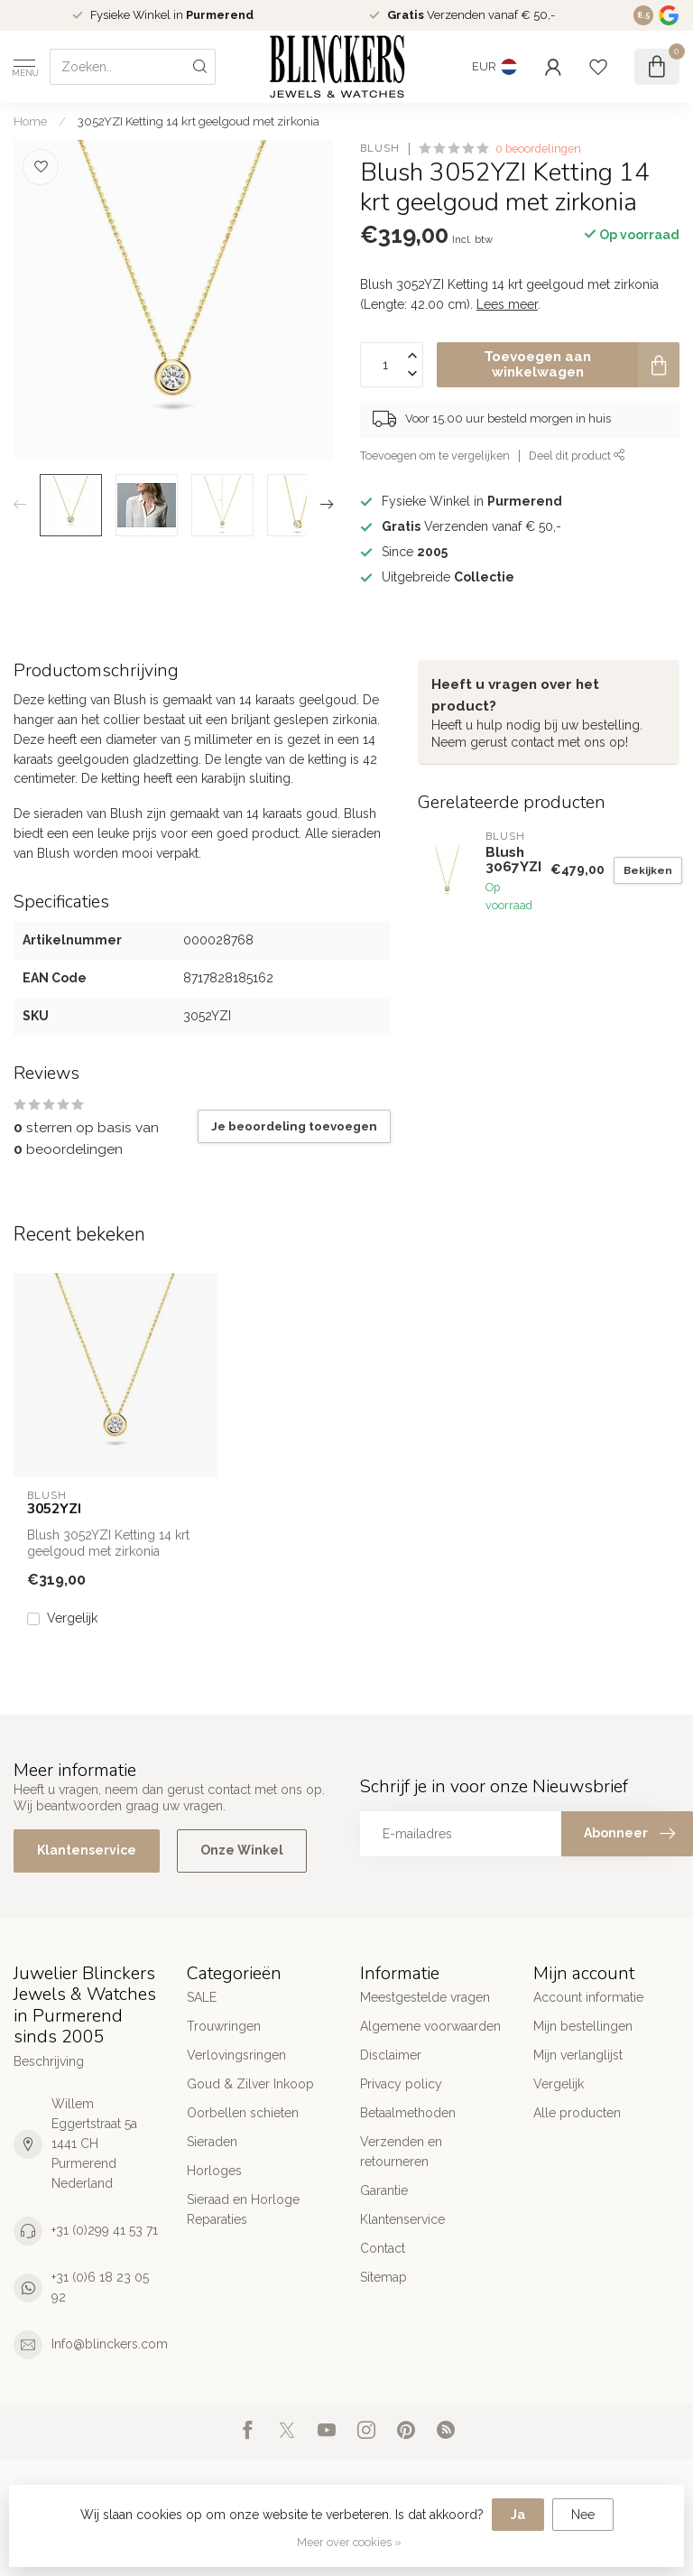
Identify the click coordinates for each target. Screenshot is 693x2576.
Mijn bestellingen (583, 2026)
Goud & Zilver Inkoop (250, 2084)
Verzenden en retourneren (401, 2151)
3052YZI (54, 1509)
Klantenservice (86, 1850)
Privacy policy (401, 2084)
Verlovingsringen (236, 2055)
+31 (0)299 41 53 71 (104, 2230)
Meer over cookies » (349, 2542)
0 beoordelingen (538, 148)
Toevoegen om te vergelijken (435, 455)
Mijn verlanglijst (578, 2055)
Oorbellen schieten (243, 2113)
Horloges (214, 2170)
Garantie (384, 2190)
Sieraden (212, 2141)
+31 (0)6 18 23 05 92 (100, 2287)
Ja (518, 2514)
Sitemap (383, 2277)
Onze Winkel (241, 1850)
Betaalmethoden (408, 2113)
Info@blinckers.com (109, 2344)
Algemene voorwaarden (430, 2026)
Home (30, 121)
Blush (380, 148)
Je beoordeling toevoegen (294, 1126)
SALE (202, 1997)
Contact (382, 2248)
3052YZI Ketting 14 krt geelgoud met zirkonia (198, 121)
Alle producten (577, 2113)
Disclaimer (390, 2055)
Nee (583, 2514)
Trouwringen (224, 2026)
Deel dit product (577, 455)
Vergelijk (72, 1618)
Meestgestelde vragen (425, 1997)
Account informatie (588, 1997)
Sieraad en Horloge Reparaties (243, 2209)
